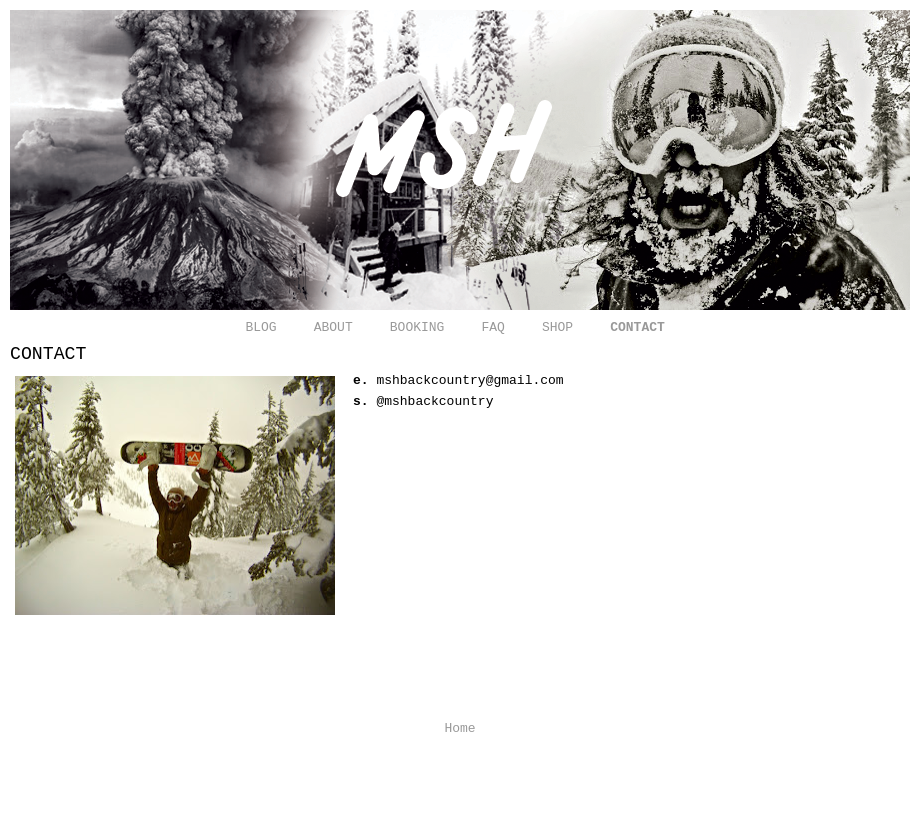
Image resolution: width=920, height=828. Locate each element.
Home (459, 728)
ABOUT (333, 327)
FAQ (492, 327)
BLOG (260, 327)
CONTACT (637, 327)
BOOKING (417, 327)
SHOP (557, 327)
